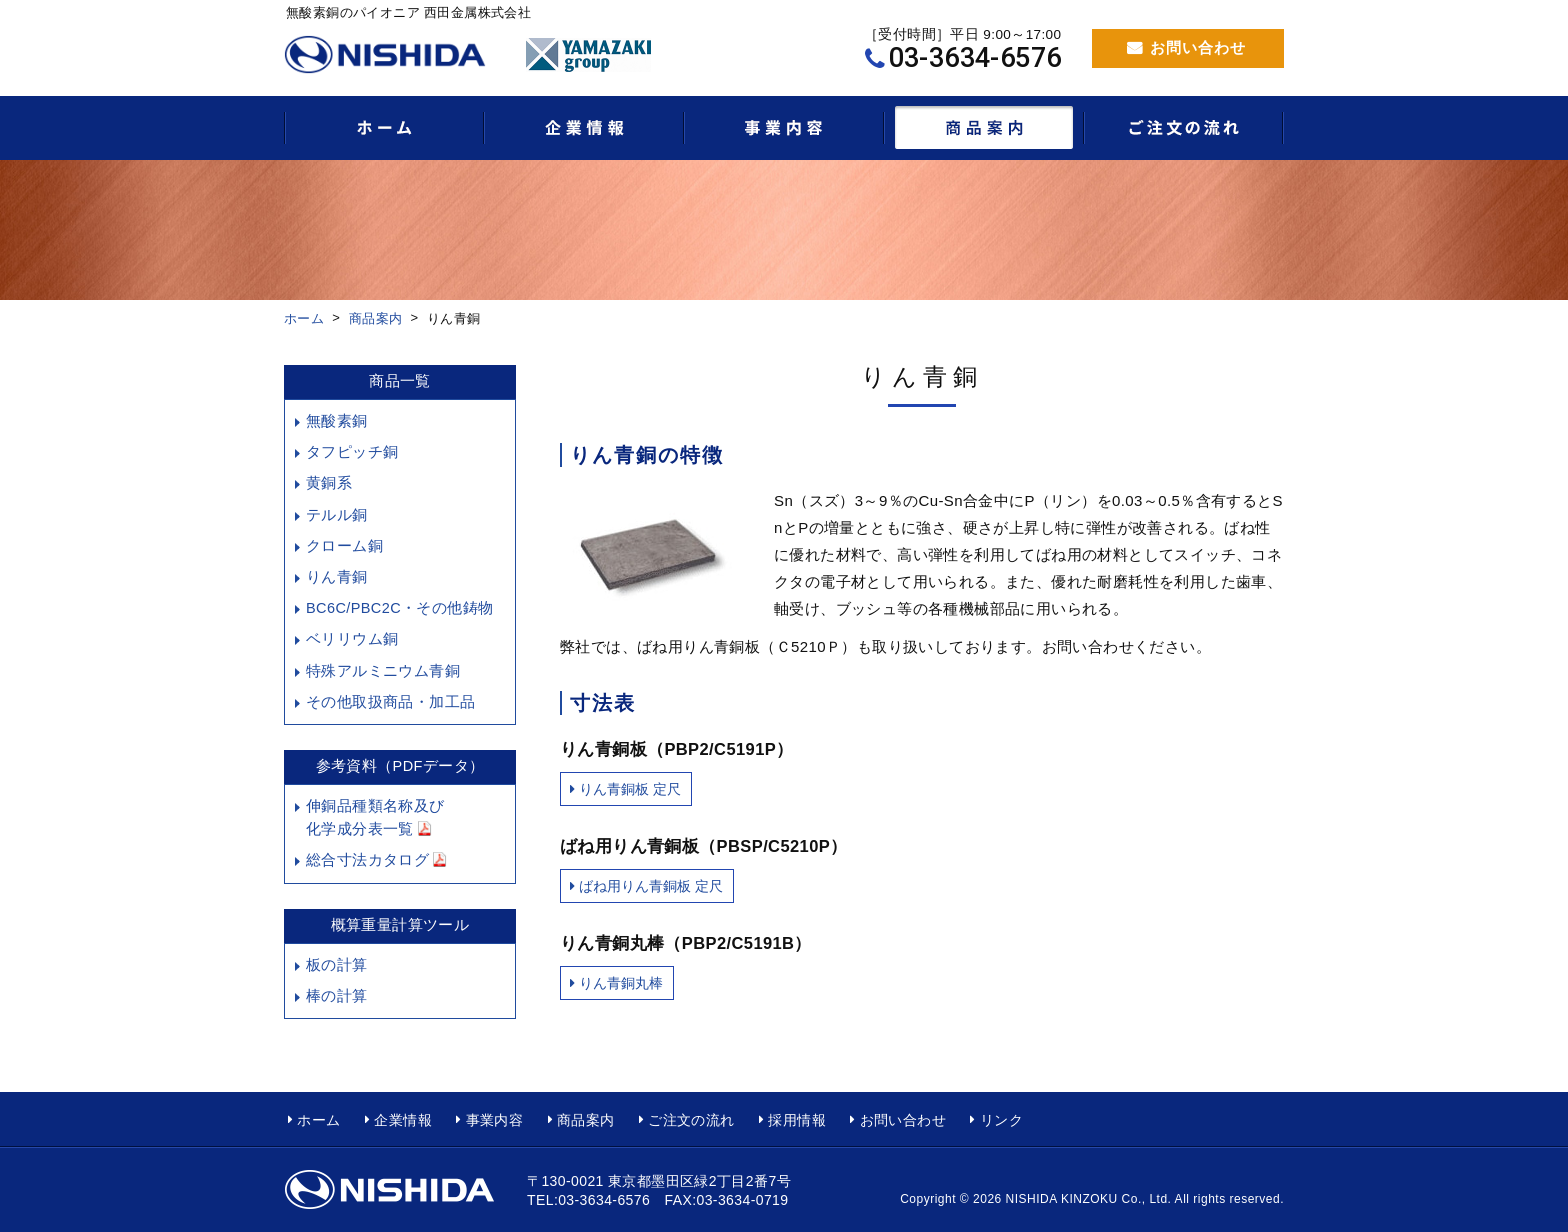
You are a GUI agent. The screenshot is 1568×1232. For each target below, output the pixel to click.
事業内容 (495, 1120)
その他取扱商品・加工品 (390, 702)
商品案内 (376, 318)
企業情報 (403, 1120)
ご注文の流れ (691, 1120)
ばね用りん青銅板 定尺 (651, 886)
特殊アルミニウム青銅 (383, 671)
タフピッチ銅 (352, 452)
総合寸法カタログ (376, 860)
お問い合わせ (1198, 47)
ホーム (304, 318)
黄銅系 (329, 483)
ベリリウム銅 (352, 639)
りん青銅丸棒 (621, 983)
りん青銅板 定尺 (630, 789)
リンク (1001, 1120)
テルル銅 (337, 515)
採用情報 (797, 1120)
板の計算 (337, 965)
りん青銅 (337, 577)
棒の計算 (337, 996)
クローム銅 (344, 546)
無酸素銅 (337, 421)
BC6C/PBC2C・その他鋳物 (399, 608)
